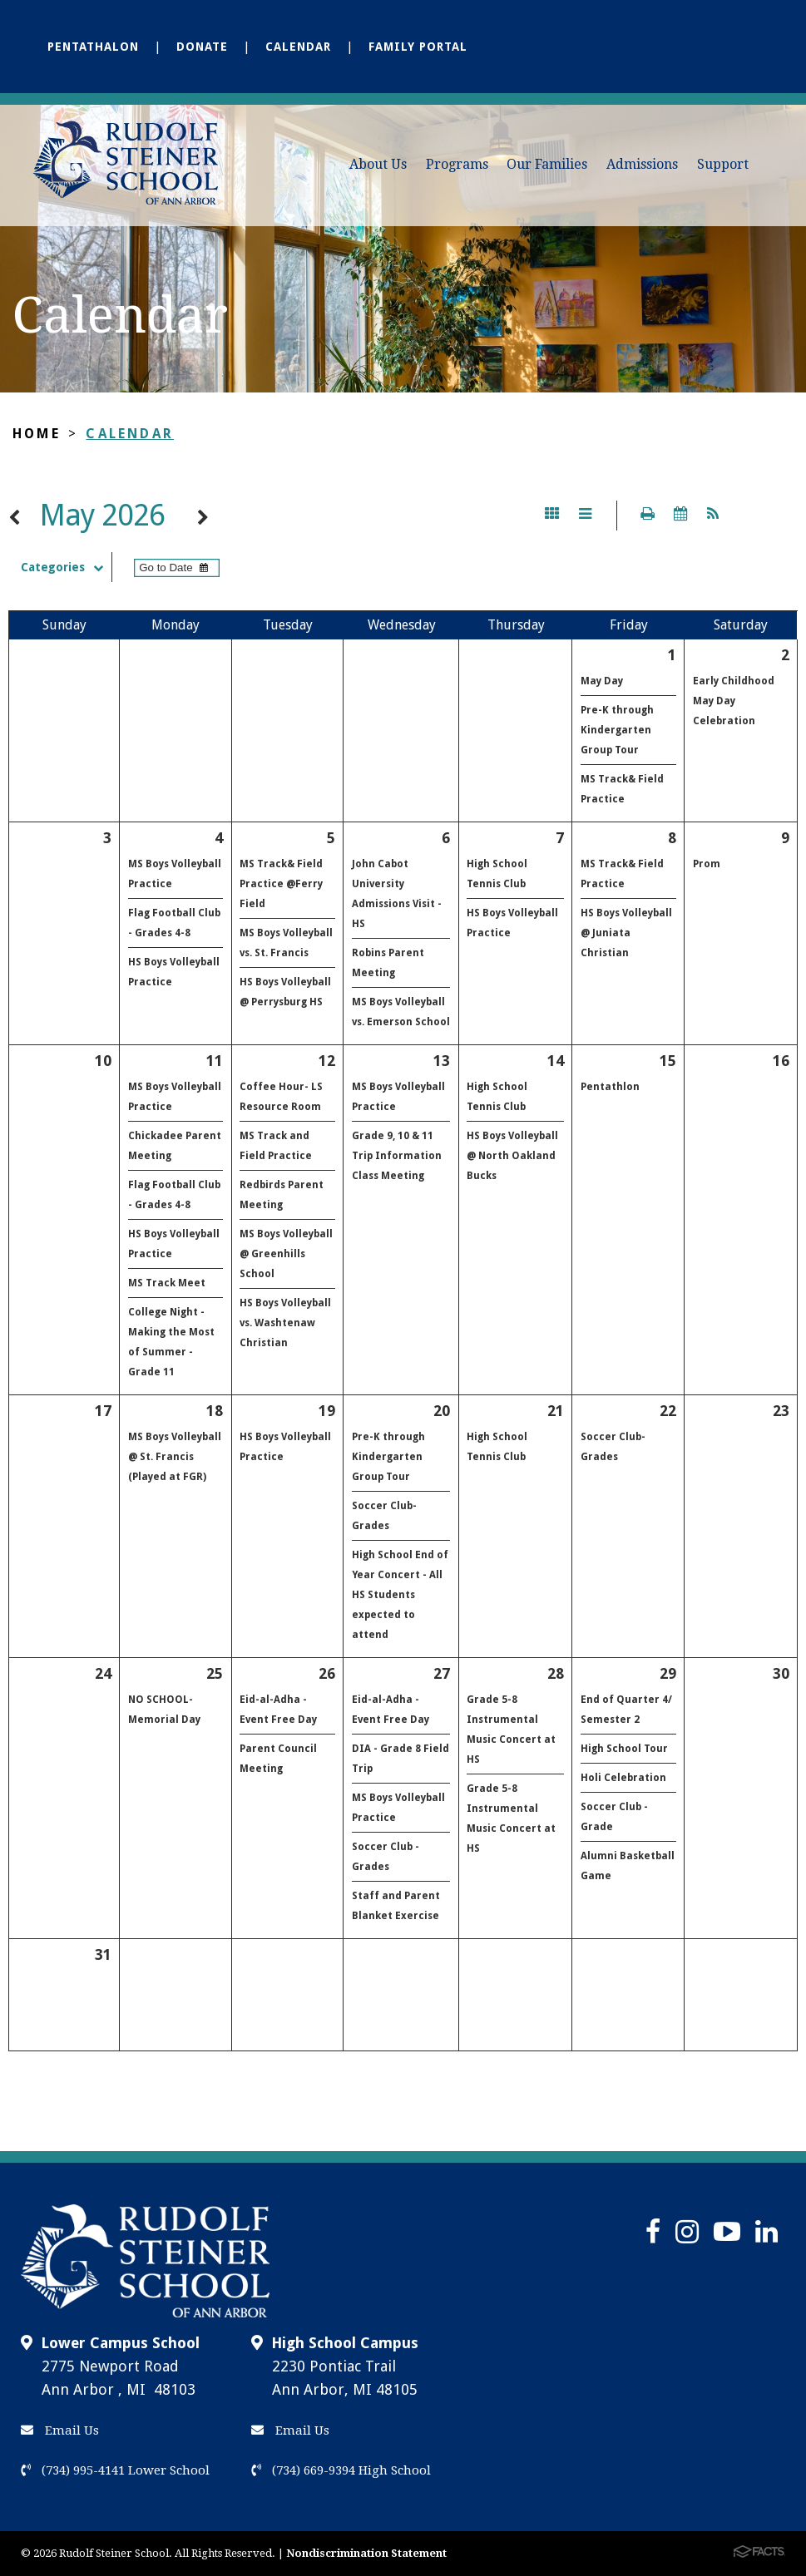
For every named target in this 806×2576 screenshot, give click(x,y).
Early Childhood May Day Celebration (733, 701)
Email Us (60, 2430)
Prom (706, 864)
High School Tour (624, 1748)
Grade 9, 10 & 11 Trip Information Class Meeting (397, 1156)
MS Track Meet (166, 1283)
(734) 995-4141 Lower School (115, 2470)
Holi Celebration (623, 1778)
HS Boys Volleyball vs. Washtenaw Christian (285, 1323)
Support (723, 164)
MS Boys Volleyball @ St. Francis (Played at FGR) (174, 1457)
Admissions (642, 164)
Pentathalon (93, 46)
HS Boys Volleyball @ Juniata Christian (626, 933)
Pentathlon (610, 1087)
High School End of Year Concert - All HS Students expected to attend (400, 1595)
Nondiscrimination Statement (366, 2553)
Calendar (298, 46)
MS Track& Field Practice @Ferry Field (281, 884)
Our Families (547, 164)
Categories (66, 567)
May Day (602, 681)
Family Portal (417, 46)
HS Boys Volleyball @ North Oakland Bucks (512, 1156)
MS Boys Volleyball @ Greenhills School (286, 1254)
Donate (202, 46)
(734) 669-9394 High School (341, 2470)
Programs (457, 164)
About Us (378, 164)
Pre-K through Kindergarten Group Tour (617, 730)
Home (36, 434)
